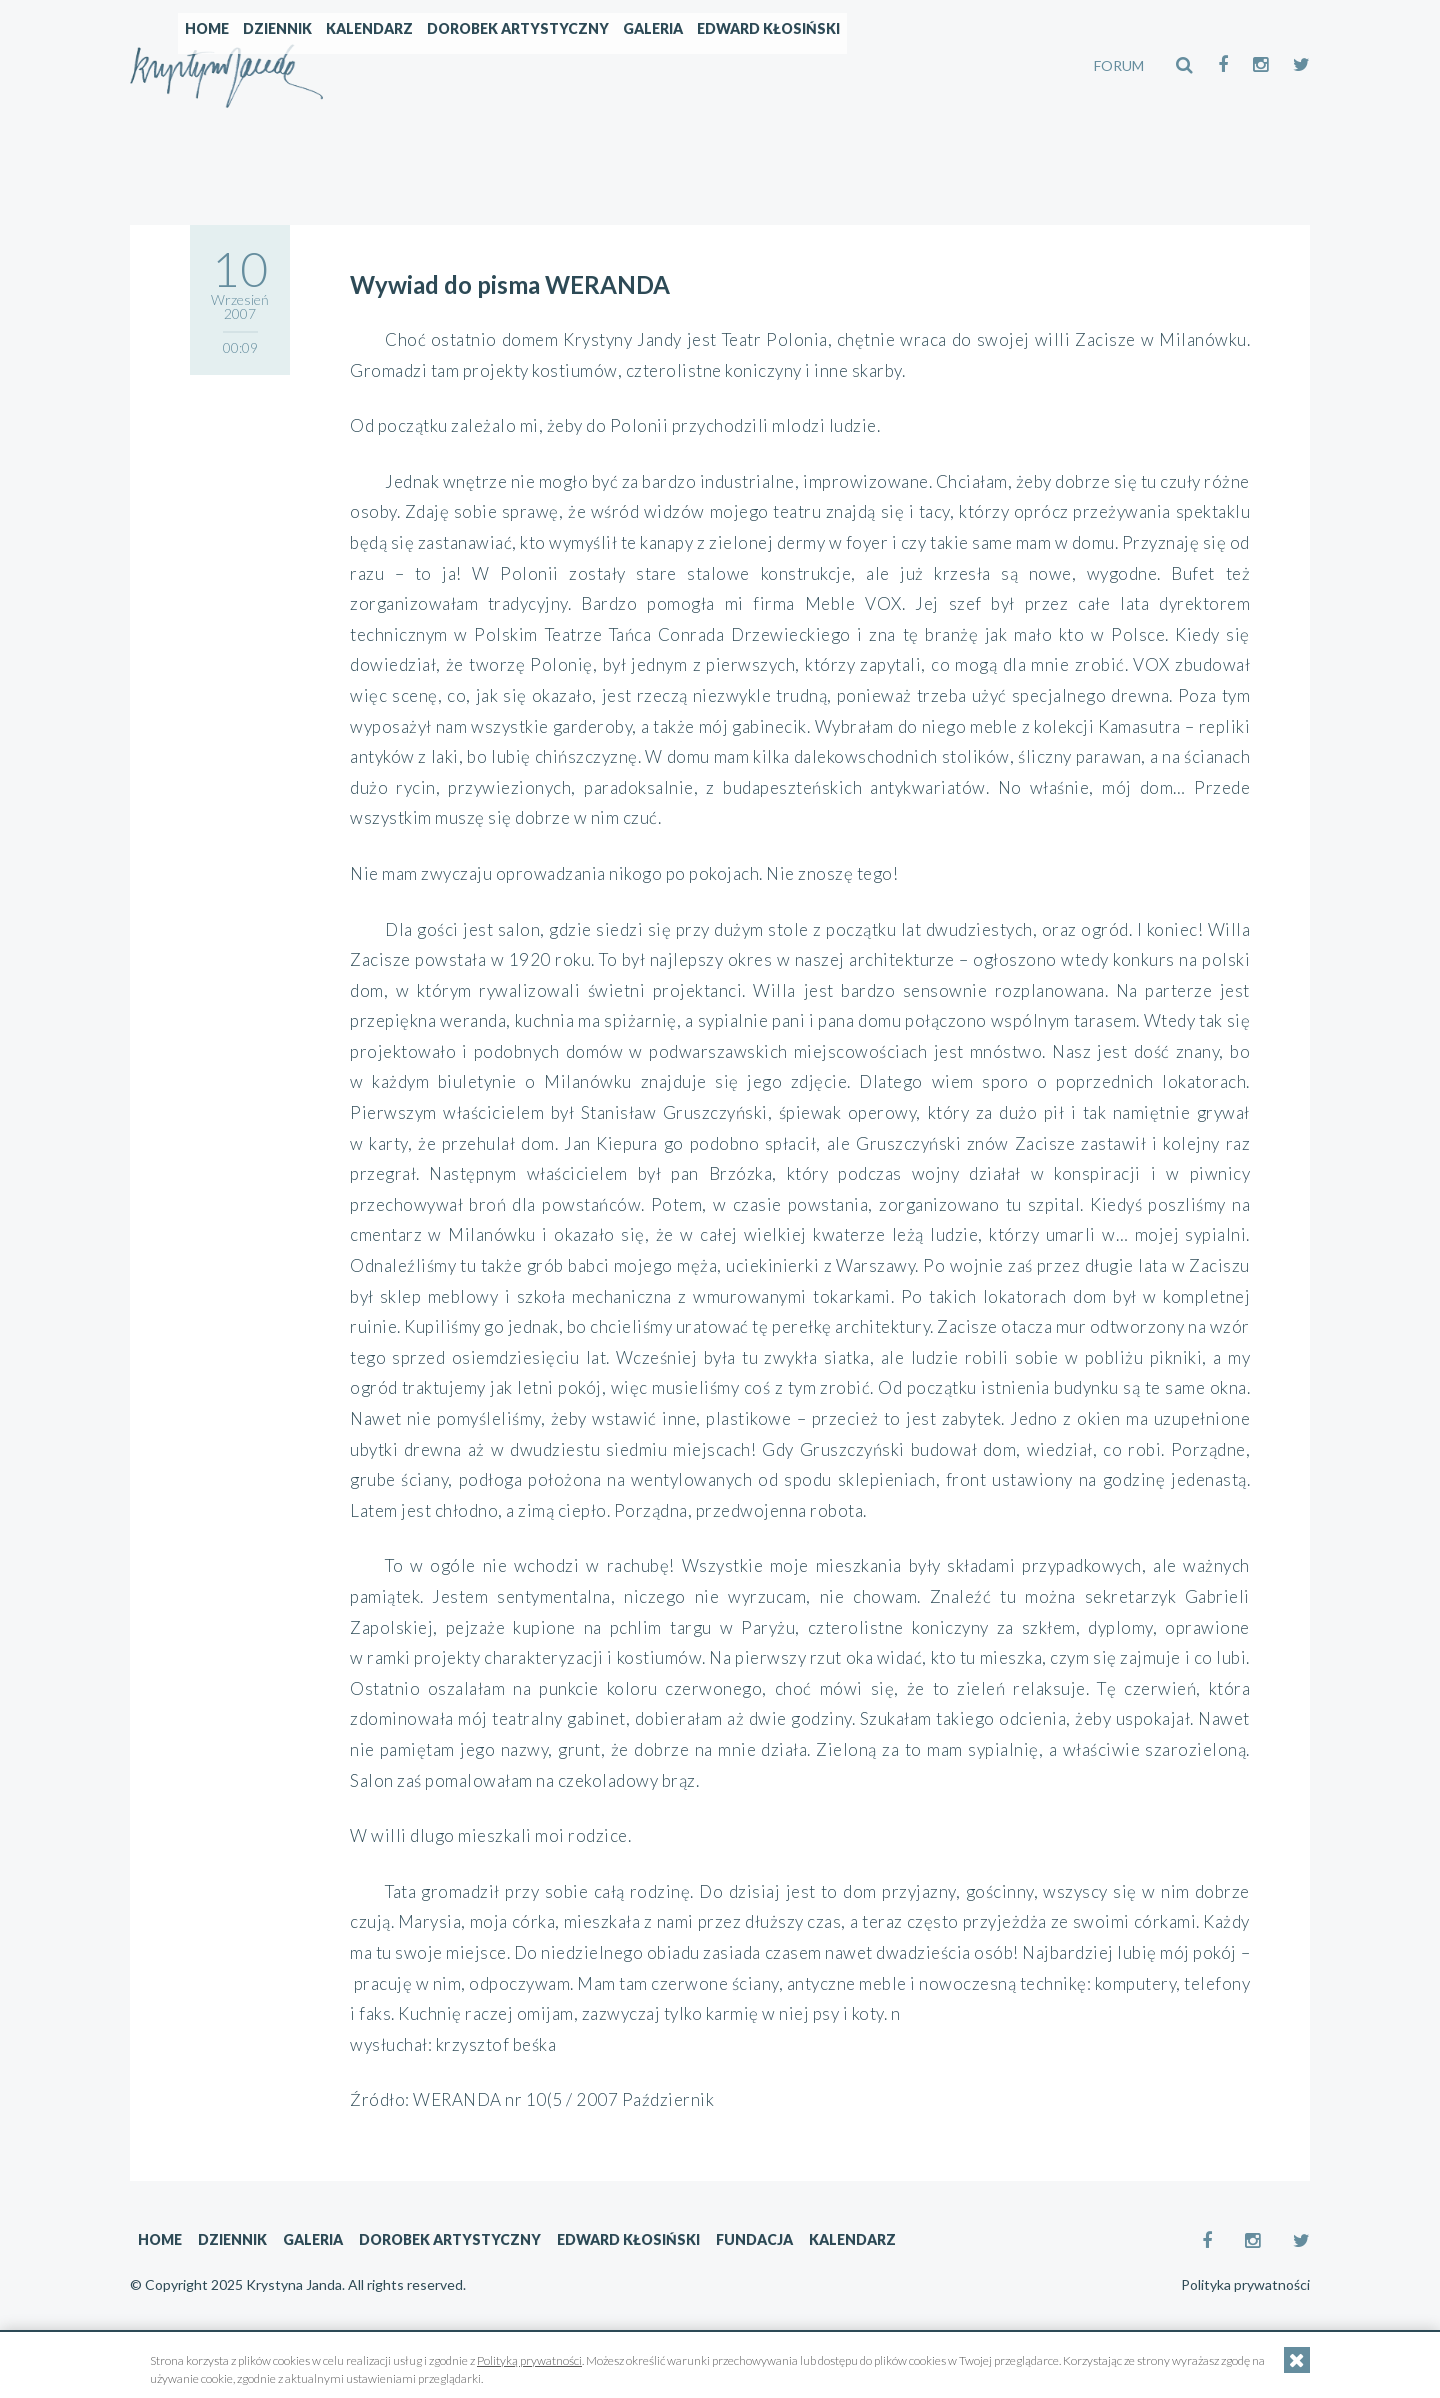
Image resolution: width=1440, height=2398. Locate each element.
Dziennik (449, 65)
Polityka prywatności (1245, 2285)
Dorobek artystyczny (690, 65)
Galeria (825, 65)
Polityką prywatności (529, 2360)
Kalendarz (541, 65)
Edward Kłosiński (940, 65)
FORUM (1119, 65)
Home (379, 65)
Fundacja (754, 2239)
